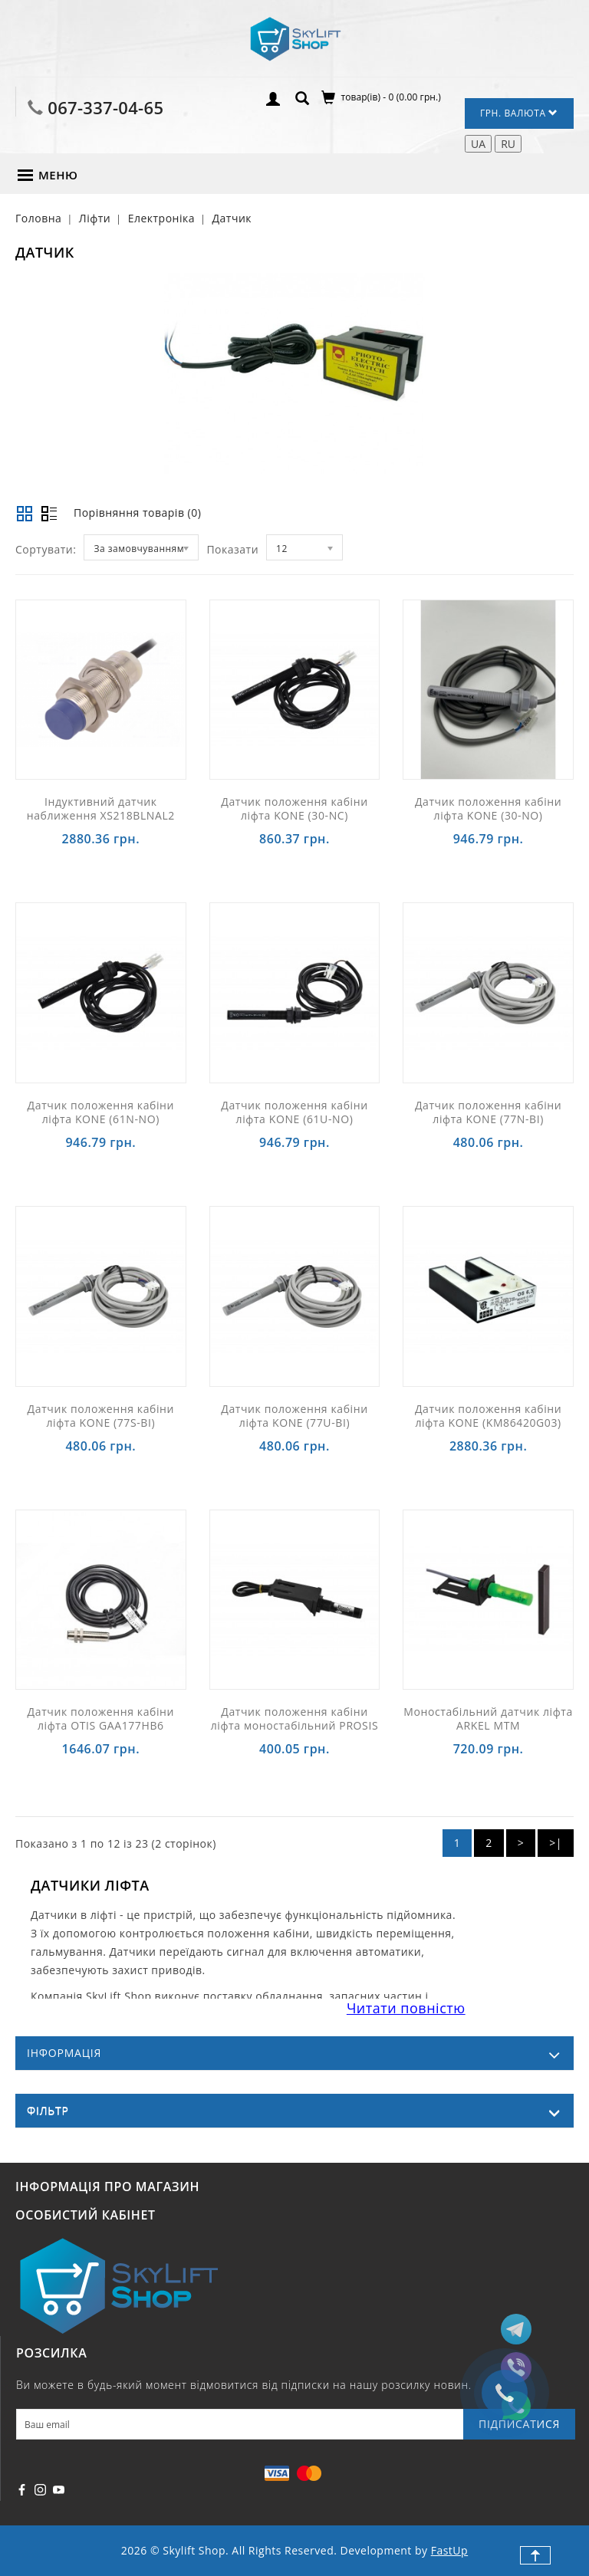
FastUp (449, 2550)
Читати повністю (406, 2008)
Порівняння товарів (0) (137, 512)
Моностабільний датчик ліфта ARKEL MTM (488, 1718)
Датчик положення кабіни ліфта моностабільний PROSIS (294, 1718)
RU (508, 143)
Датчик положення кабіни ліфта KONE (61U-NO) (294, 1112)
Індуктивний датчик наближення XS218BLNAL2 (101, 808)
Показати (232, 549)
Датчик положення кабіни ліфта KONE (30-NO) (488, 808)
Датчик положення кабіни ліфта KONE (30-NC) (294, 808)
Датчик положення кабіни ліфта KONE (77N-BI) (488, 1112)
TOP (535, 2555)
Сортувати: (45, 549)
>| (555, 1842)
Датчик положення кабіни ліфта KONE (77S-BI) (101, 1415)
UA (478, 143)
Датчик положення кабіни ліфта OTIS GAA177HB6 (101, 1718)
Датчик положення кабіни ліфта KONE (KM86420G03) (488, 1415)
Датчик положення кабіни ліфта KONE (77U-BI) (294, 1415)
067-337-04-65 (105, 107)
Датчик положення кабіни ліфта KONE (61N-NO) (101, 1112)
